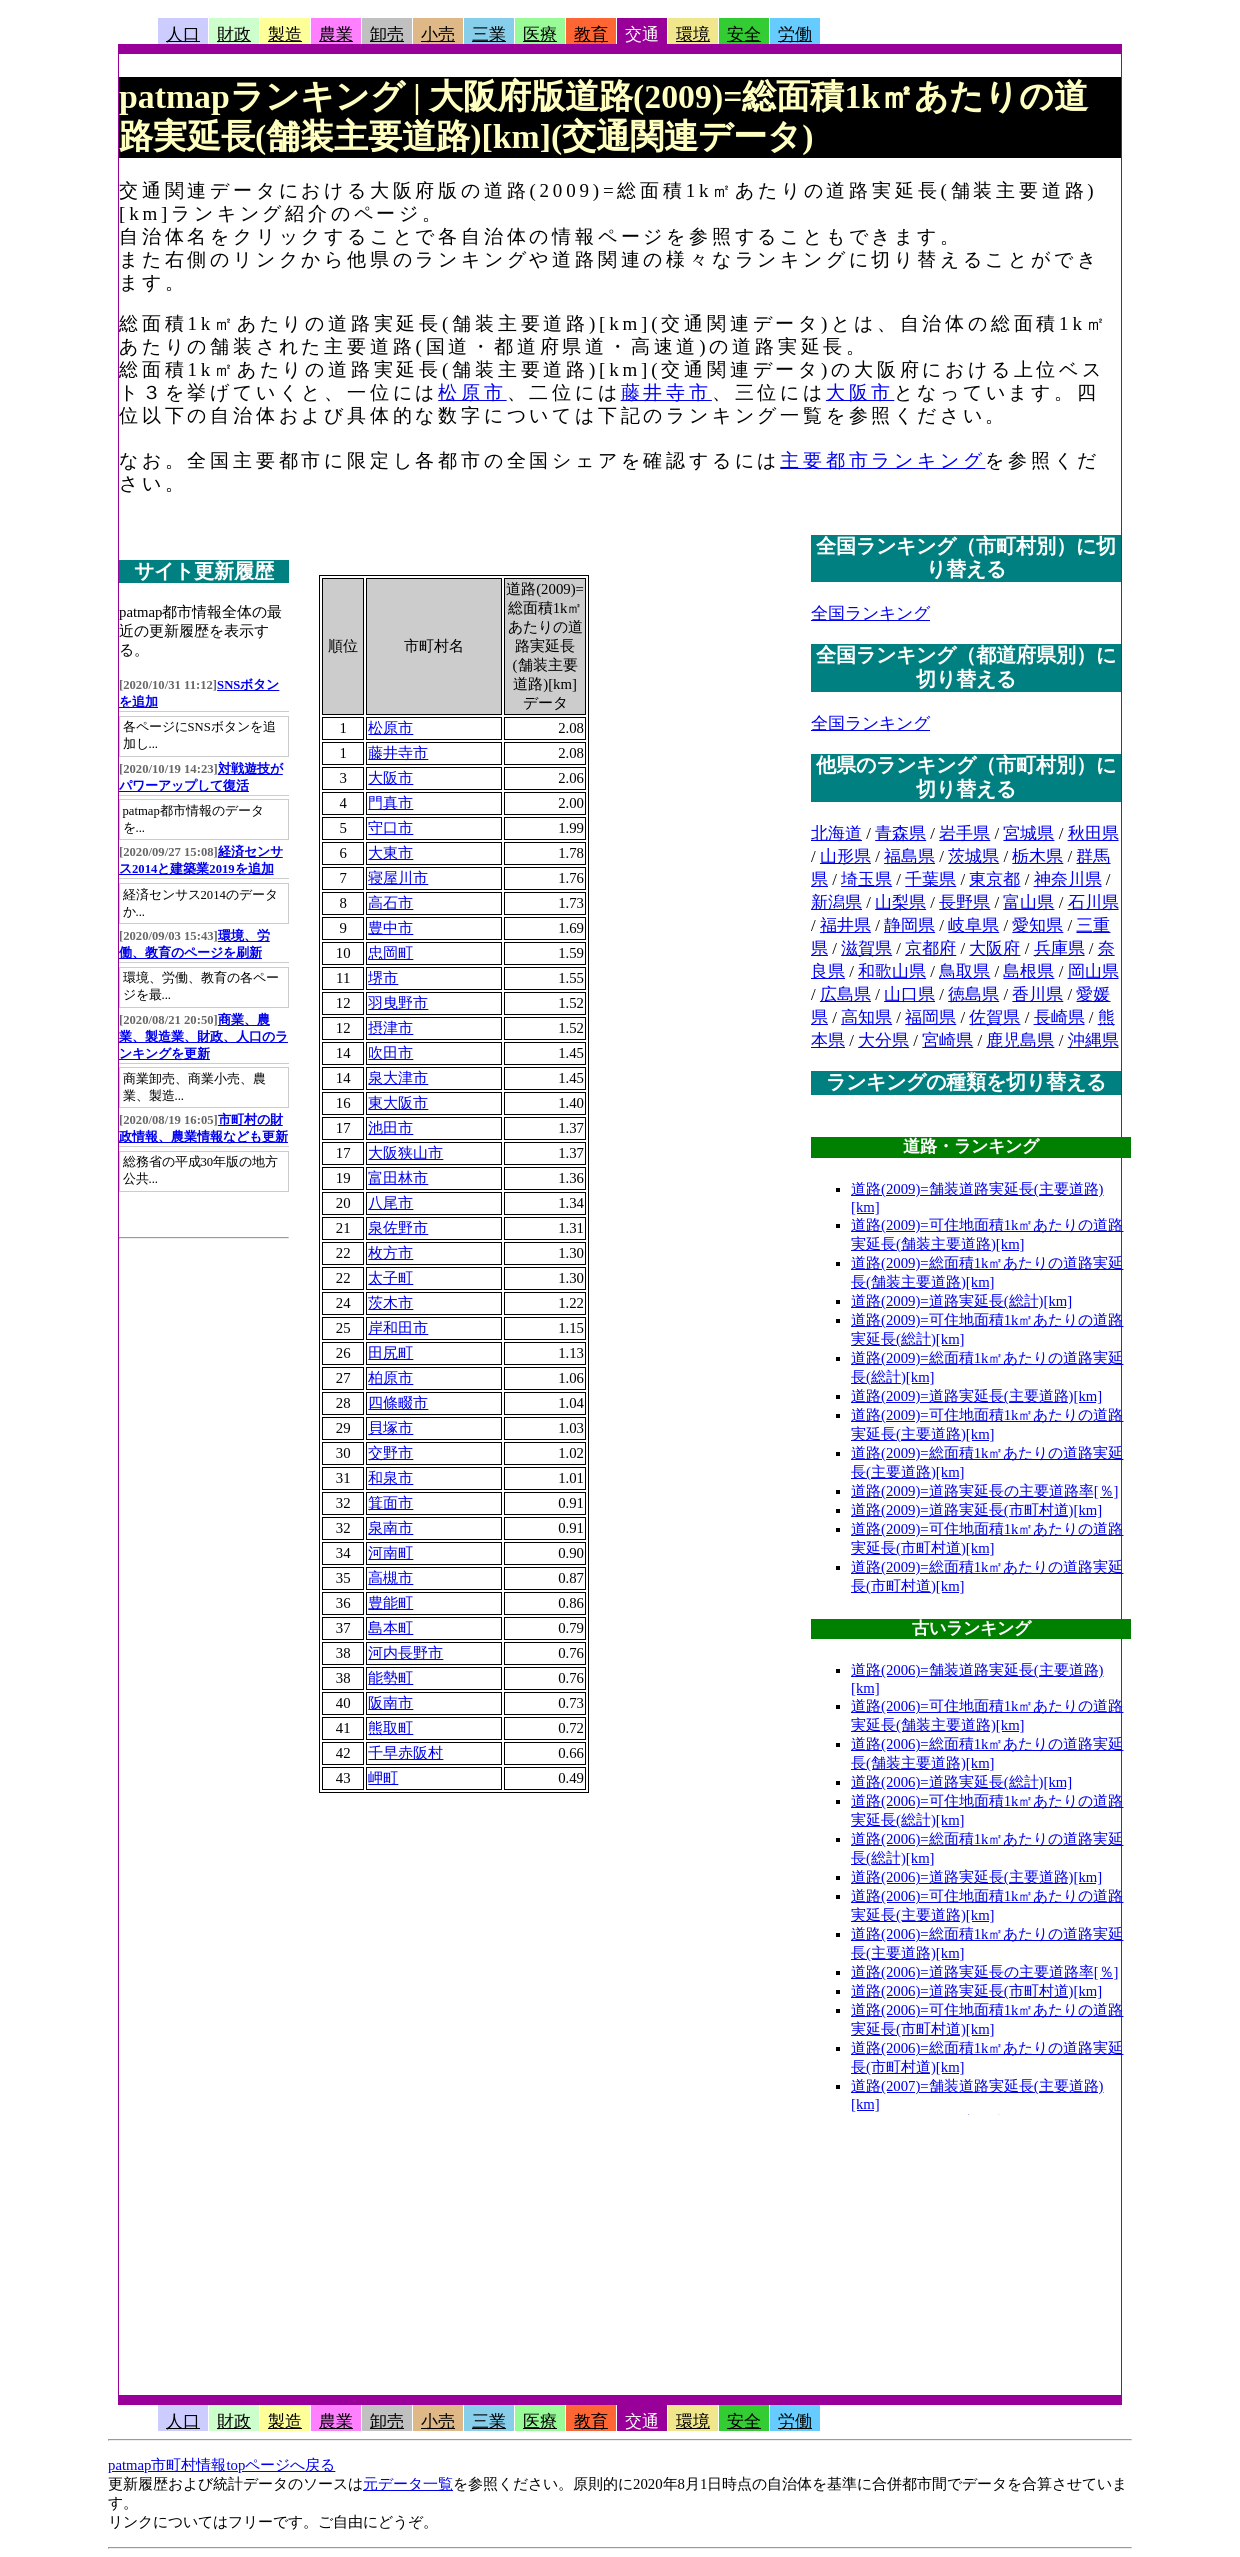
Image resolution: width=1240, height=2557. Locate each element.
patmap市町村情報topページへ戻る (221, 2465)
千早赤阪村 (405, 1753)
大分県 (883, 1040)
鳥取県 (964, 971)
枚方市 (390, 1253)
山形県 (845, 856)
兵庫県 (1059, 948)
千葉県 (930, 879)
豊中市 (390, 928)
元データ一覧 (408, 2484)
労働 (795, 34)
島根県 (1028, 971)
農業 (336, 34)
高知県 (866, 1017)
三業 (489, 34)
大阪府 (994, 948)
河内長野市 (405, 1653)
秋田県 (1093, 833)
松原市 (472, 392)
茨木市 (390, 1303)
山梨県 (900, 902)
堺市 (383, 978)
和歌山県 (892, 971)
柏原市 (390, 1378)
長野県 (964, 902)
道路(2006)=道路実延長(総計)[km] (961, 1782)
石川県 (1093, 902)
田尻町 (390, 1353)
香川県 (1037, 994)
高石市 (390, 903)
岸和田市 (398, 1328)
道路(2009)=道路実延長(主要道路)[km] (976, 1396)
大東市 (390, 853)
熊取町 (390, 1728)
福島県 (909, 856)
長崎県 (1059, 1017)
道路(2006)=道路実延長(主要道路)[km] (976, 1877)
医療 (540, 34)
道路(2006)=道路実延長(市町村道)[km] (976, 1991)
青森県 (900, 833)
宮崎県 (947, 1040)
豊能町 (390, 1603)
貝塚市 (390, 1428)
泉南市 (390, 1528)
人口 (183, 34)
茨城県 (973, 856)
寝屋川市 (398, 878)
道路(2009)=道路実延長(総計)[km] (961, 1301)
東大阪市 (398, 1103)
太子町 (390, 1278)
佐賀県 (994, 1017)
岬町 (383, 1778)
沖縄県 (1093, 1040)
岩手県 (964, 833)
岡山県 (1093, 971)
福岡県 (930, 1017)
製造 (285, 34)
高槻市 (390, 1578)
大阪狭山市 (405, 1153)
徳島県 (973, 994)
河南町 (390, 1553)
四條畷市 (398, 1403)
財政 (234, 34)
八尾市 (390, 1203)
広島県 (845, 994)
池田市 (390, 1128)
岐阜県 (973, 925)
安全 (744, 34)
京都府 (930, 948)
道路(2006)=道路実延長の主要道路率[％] (985, 1972)
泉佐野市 (398, 1228)
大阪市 (860, 392)
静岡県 (909, 925)
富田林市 (398, 1178)
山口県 (909, 994)
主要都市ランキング (882, 460)
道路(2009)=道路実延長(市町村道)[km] (976, 1510)
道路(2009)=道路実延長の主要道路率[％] (985, 1491)
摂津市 (390, 1028)
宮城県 (1028, 833)
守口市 (390, 828)
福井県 (845, 925)
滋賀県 (866, 948)
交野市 (390, 1453)
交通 (642, 34)
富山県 (1028, 902)
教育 (591, 34)
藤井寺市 (666, 392)
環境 (693, 34)
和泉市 (390, 1478)
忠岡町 (390, 953)
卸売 (387, 34)
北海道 (836, 833)
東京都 (994, 879)
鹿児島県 (1020, 1040)
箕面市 (390, 1503)
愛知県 (1037, 925)
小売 (438, 34)
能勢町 (390, 1678)
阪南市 (390, 1703)
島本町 (390, 1628)
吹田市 (390, 1053)
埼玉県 (866, 879)
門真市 (390, 803)
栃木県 (1037, 856)
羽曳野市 (398, 1003)
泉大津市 (398, 1078)
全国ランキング (870, 613)
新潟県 (836, 902)
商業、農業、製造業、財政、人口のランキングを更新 (203, 1037)
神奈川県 (1068, 879)
